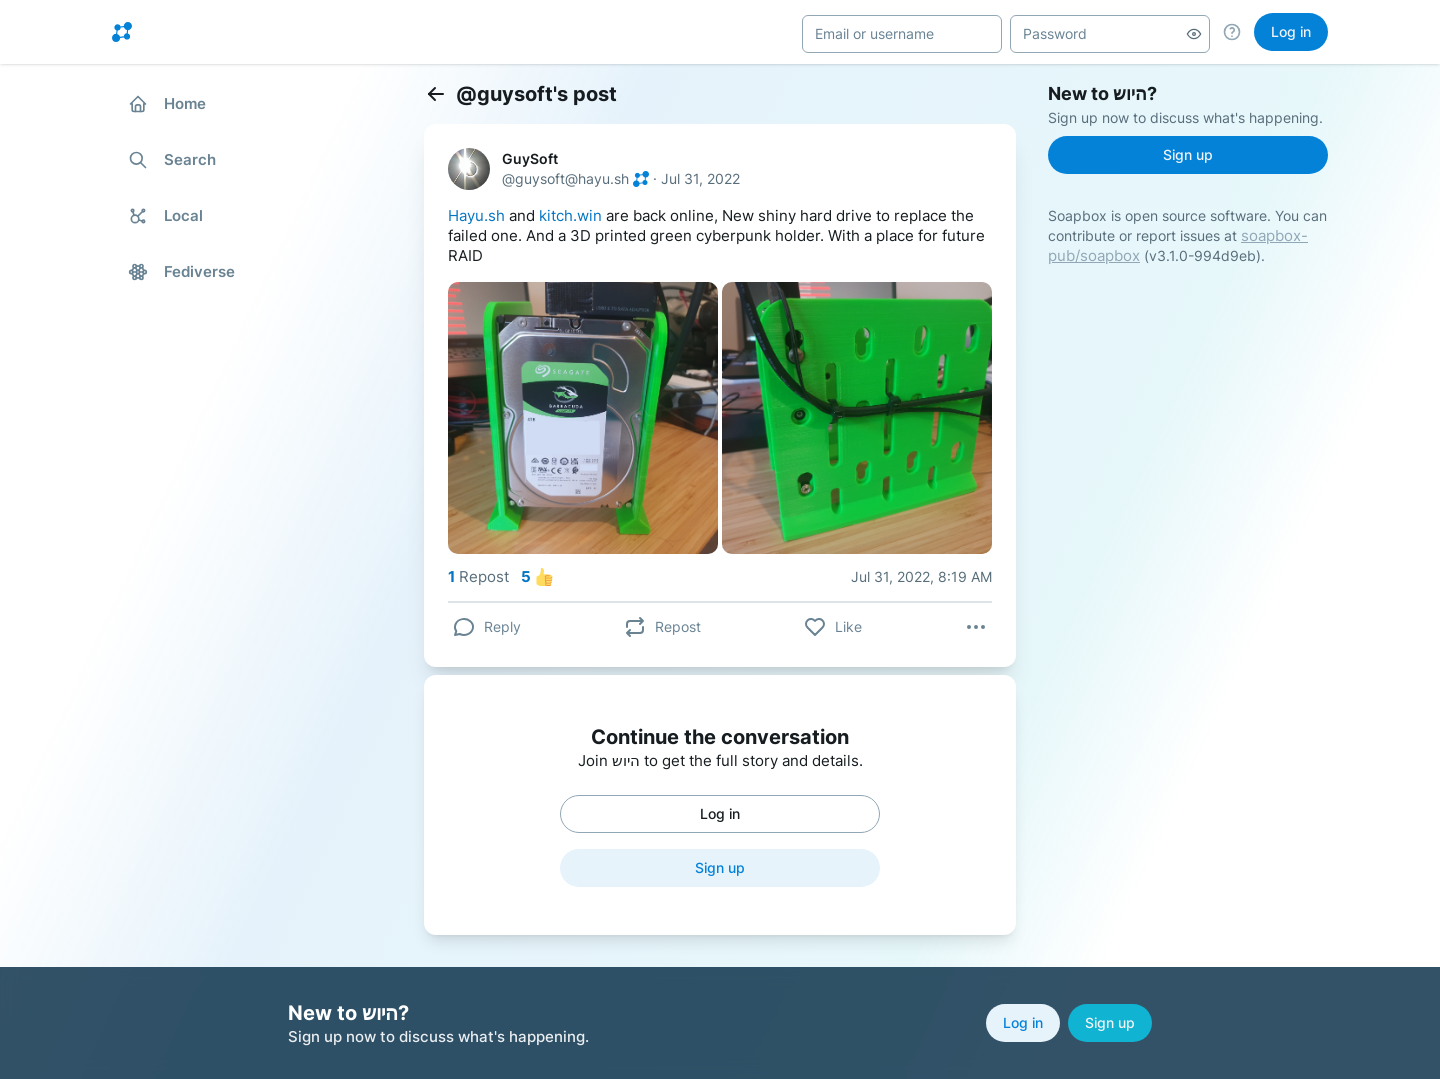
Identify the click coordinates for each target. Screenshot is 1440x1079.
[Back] (436, 94)
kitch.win (570, 215)
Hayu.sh (476, 215)
